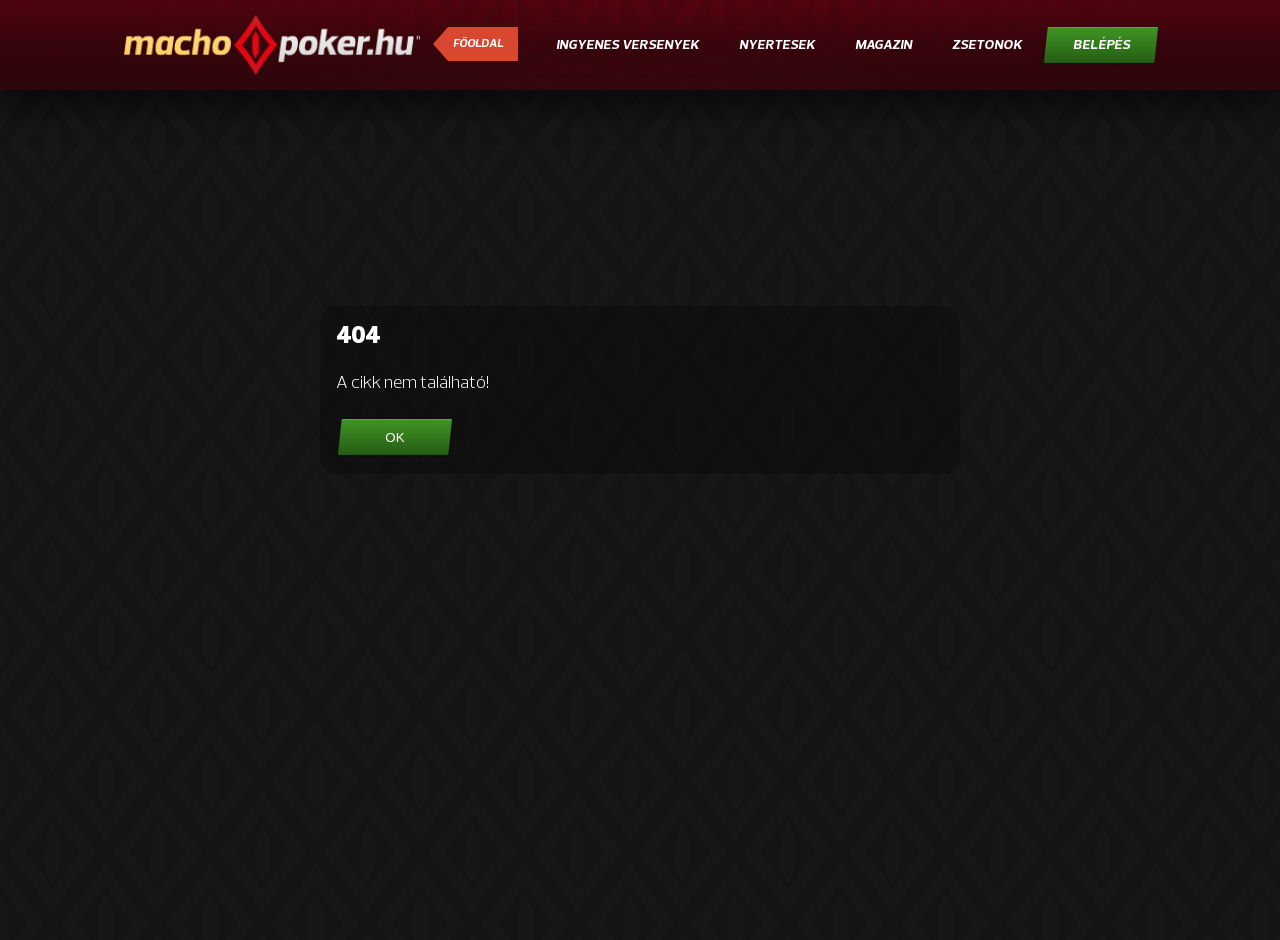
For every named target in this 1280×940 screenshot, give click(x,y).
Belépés (1101, 45)
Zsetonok (987, 45)
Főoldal (478, 44)
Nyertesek (777, 45)
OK (394, 437)
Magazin (883, 45)
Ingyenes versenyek (627, 45)
